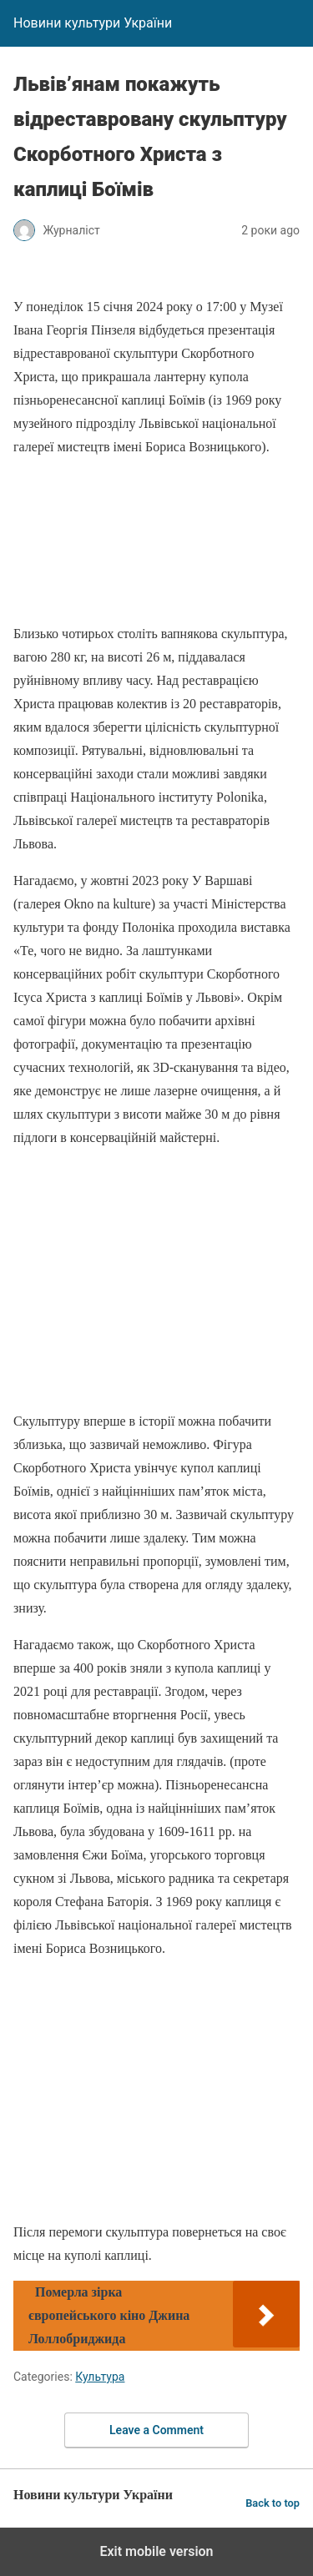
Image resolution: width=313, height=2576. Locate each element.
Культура (99, 2376)
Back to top (272, 2503)
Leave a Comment (156, 2430)
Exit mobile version (156, 2551)
